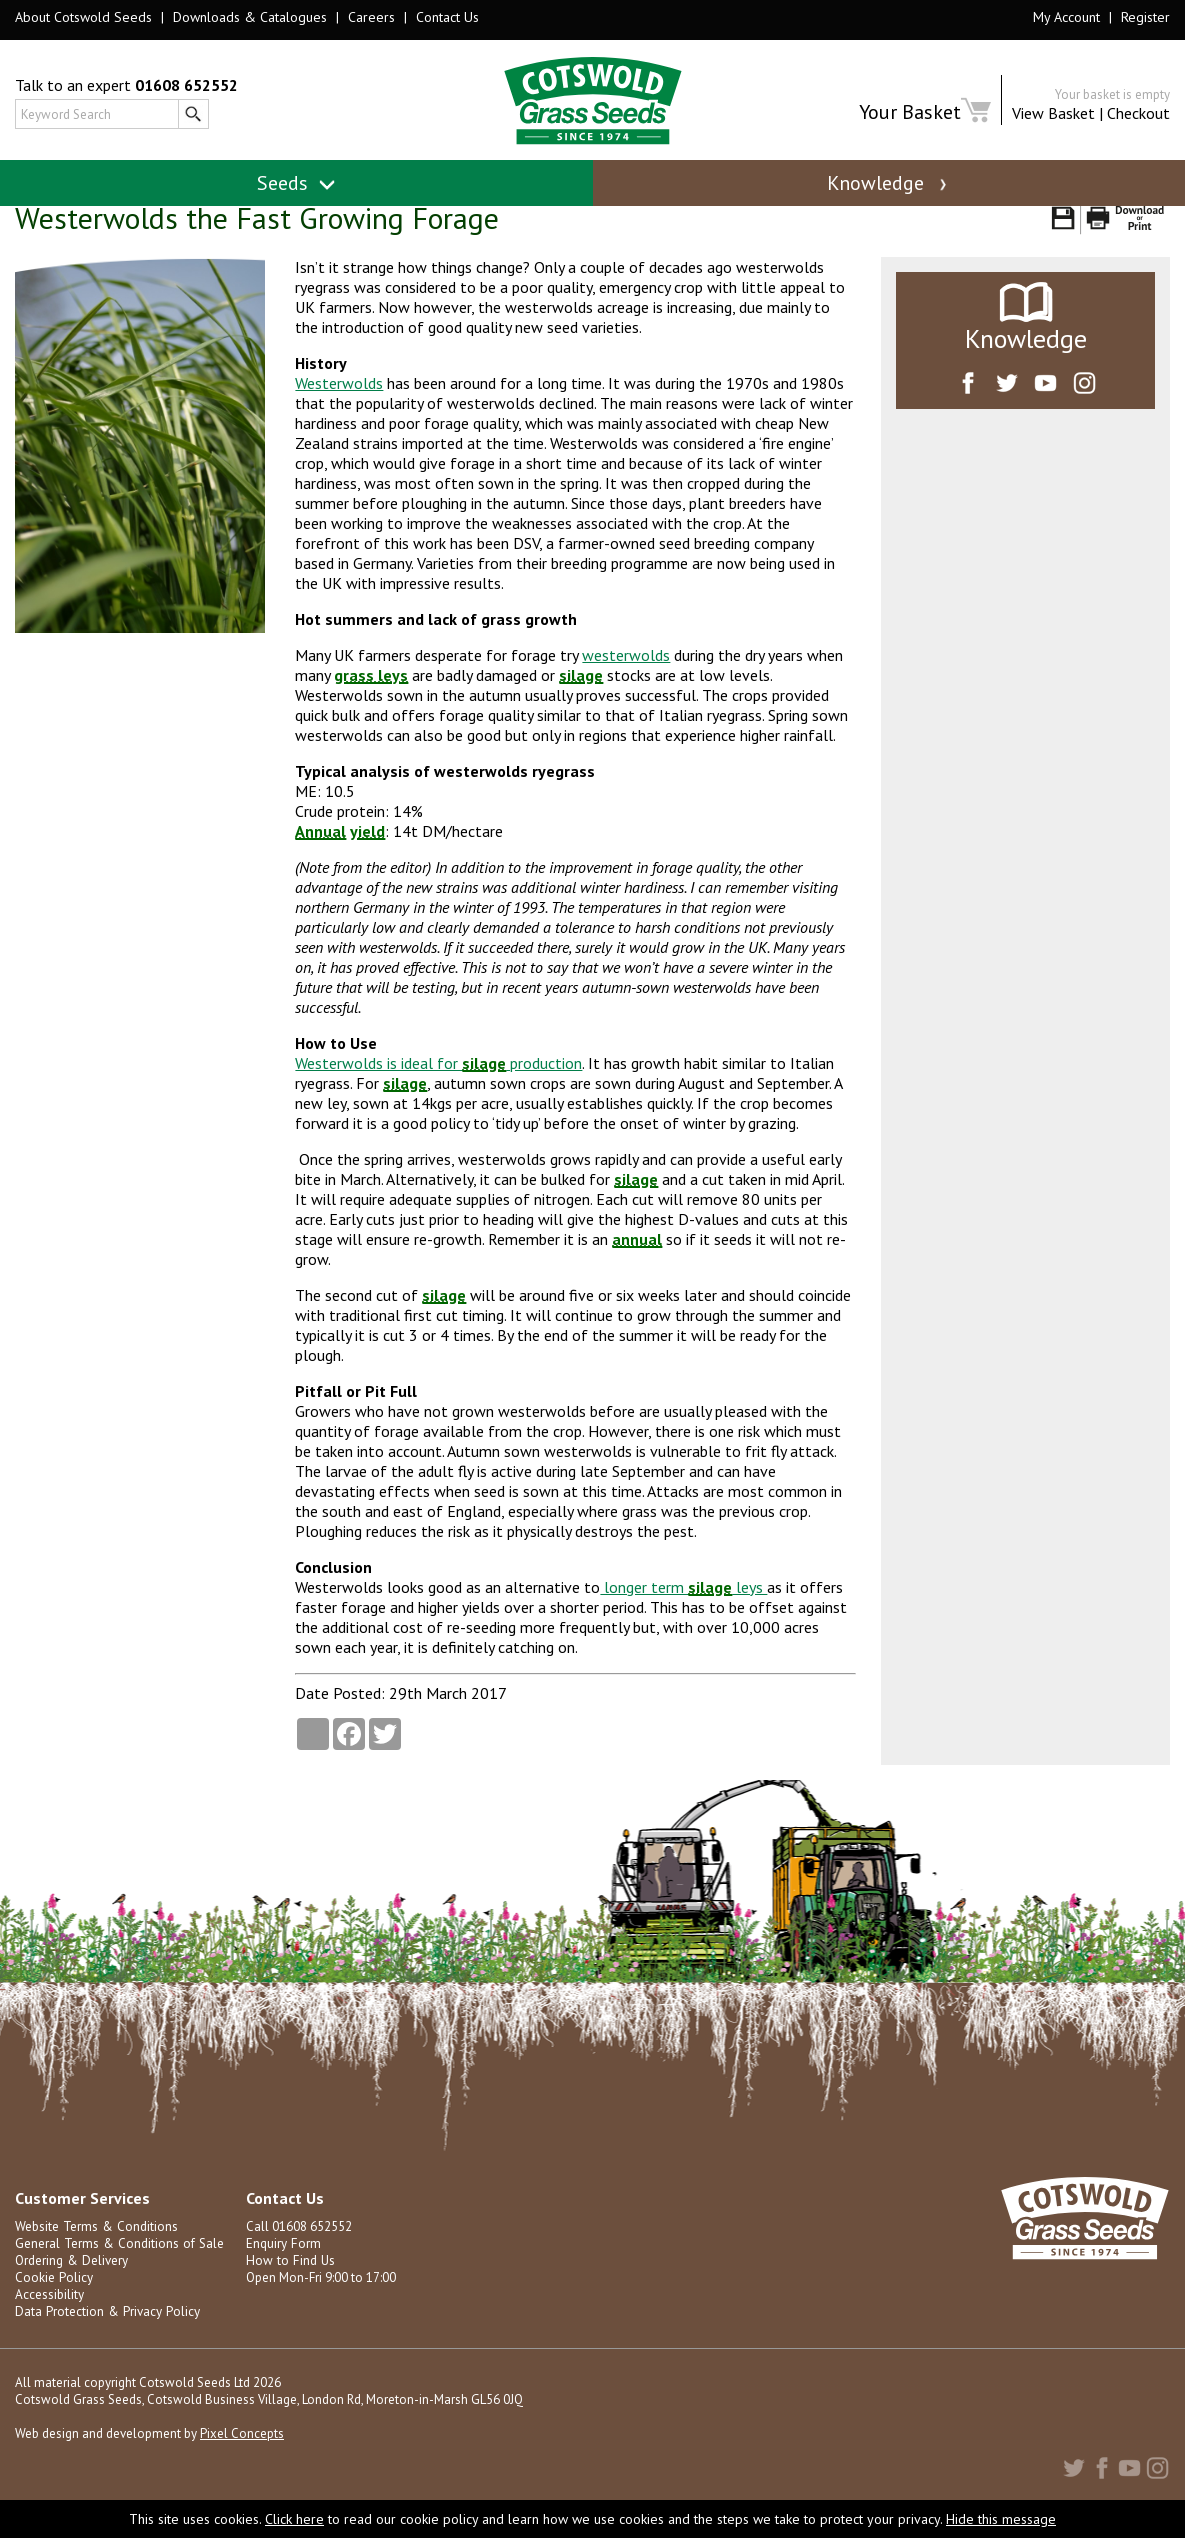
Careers (371, 17)
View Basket (1053, 113)
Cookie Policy (53, 2300)
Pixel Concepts (242, 2456)
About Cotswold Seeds (83, 17)
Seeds (296, 183)
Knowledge (889, 183)
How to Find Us (288, 2283)
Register (1145, 17)
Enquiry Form (282, 2266)
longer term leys (683, 1610)
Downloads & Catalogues (250, 17)
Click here (294, 2519)
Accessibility (49, 2317)
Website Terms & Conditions (95, 2249)
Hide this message (1001, 2519)
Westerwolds (339, 406)
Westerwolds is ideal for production (438, 1086)
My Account (1066, 17)
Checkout (1138, 113)
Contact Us (447, 17)
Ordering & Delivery (70, 2283)
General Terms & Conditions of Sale (117, 2266)
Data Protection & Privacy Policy (105, 2334)
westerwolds (626, 678)
